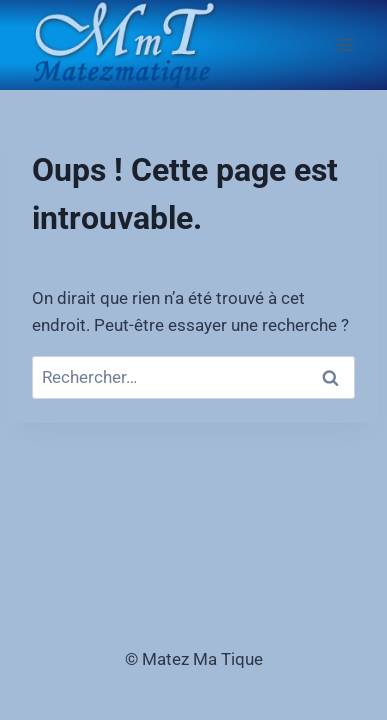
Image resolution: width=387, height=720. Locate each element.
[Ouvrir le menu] (344, 44)
